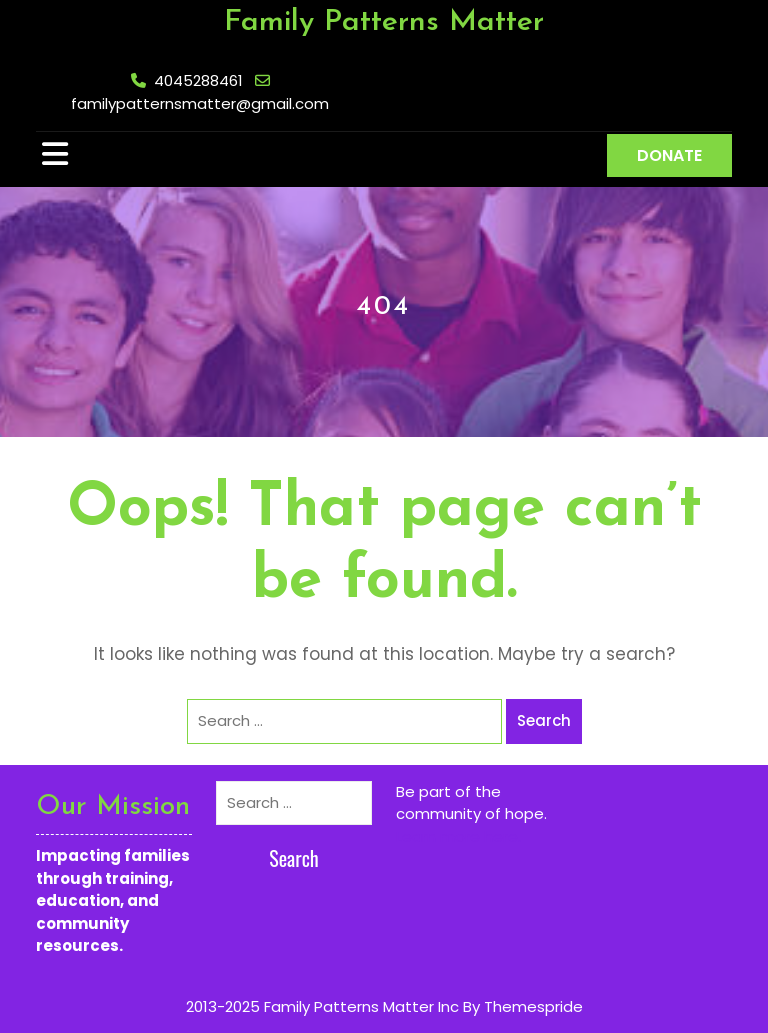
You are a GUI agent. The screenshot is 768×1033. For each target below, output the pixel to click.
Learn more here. (458, 836)
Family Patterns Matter (384, 22)
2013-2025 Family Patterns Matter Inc (322, 1006)
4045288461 (198, 80)
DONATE (669, 155)
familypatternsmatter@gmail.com (200, 103)
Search (544, 720)
